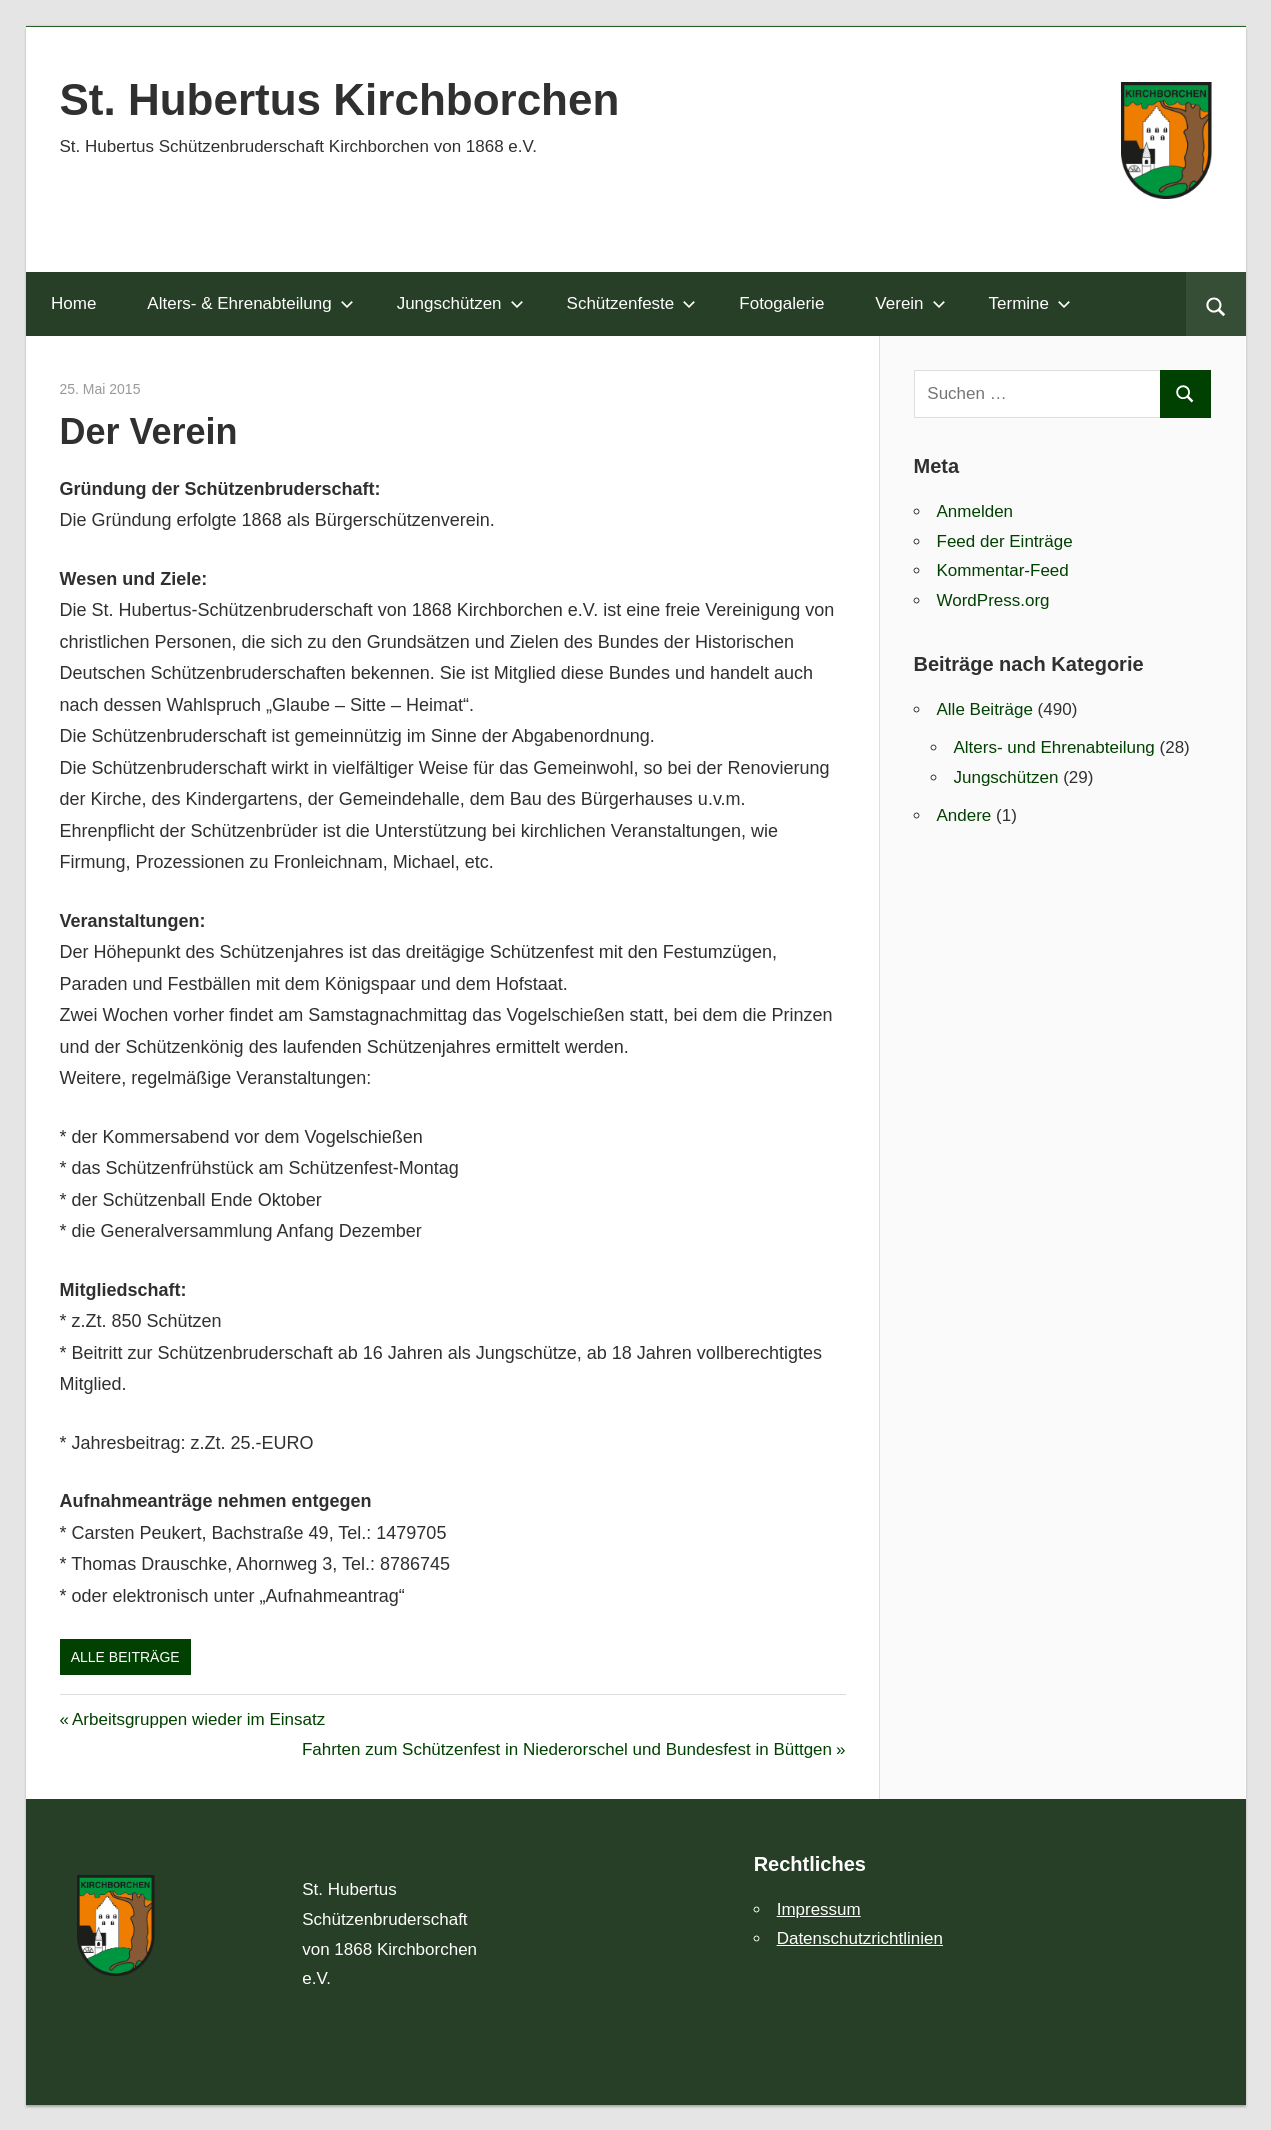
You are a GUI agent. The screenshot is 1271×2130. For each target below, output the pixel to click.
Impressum (819, 1909)
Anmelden (975, 511)
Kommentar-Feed (1003, 570)
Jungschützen (460, 303)
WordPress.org (993, 600)
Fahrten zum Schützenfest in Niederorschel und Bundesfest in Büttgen (567, 1749)
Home (73, 303)
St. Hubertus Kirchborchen (340, 99)
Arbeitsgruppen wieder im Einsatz (198, 1719)
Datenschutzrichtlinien (860, 1938)
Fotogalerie (781, 303)
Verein (910, 303)
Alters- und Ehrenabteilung (1054, 747)
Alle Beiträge (125, 1657)
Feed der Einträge (1005, 541)
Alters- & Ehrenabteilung (250, 303)
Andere (964, 815)
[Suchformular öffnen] (1215, 304)
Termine (1030, 303)
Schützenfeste (632, 303)
